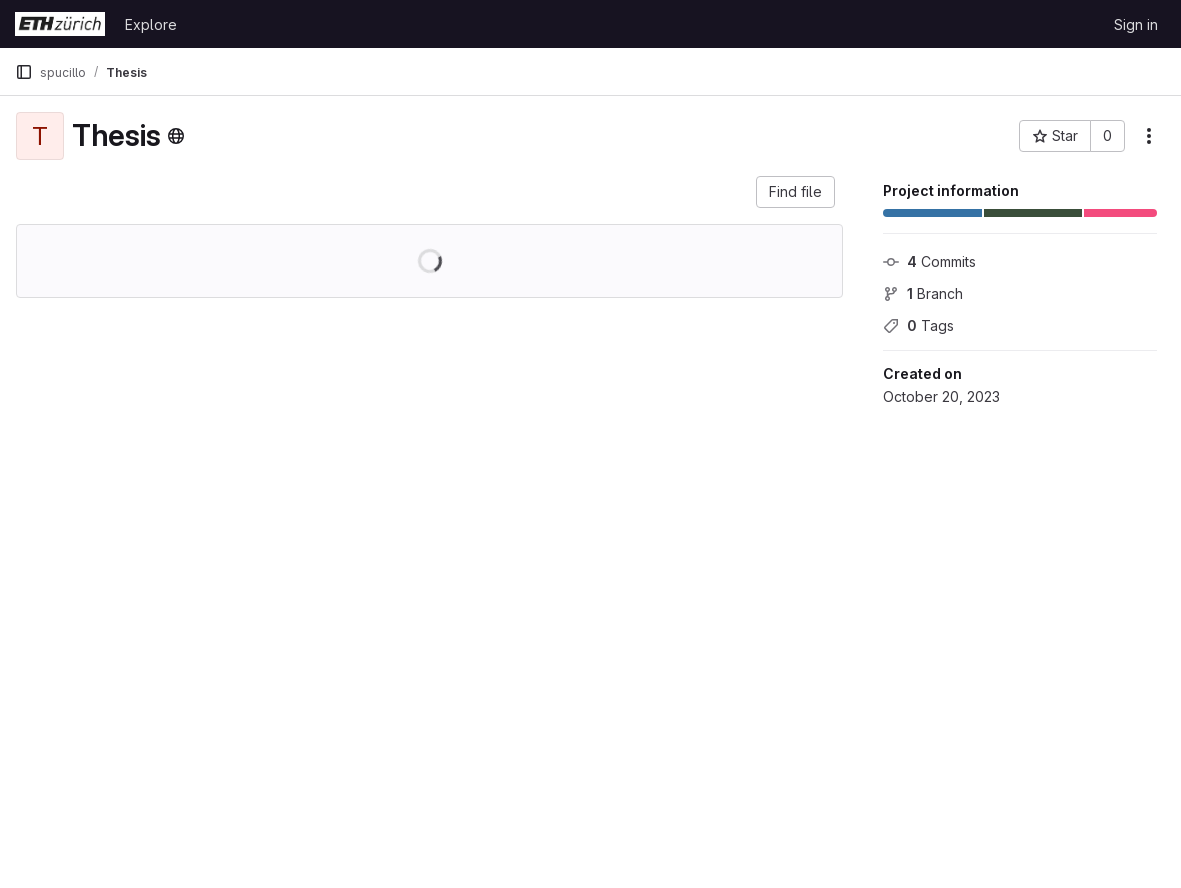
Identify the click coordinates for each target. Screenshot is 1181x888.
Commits (929, 261)
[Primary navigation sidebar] (24, 72)
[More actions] (1149, 136)
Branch (923, 293)
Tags (918, 325)
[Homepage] (60, 24)
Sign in (1136, 24)
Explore (151, 24)
